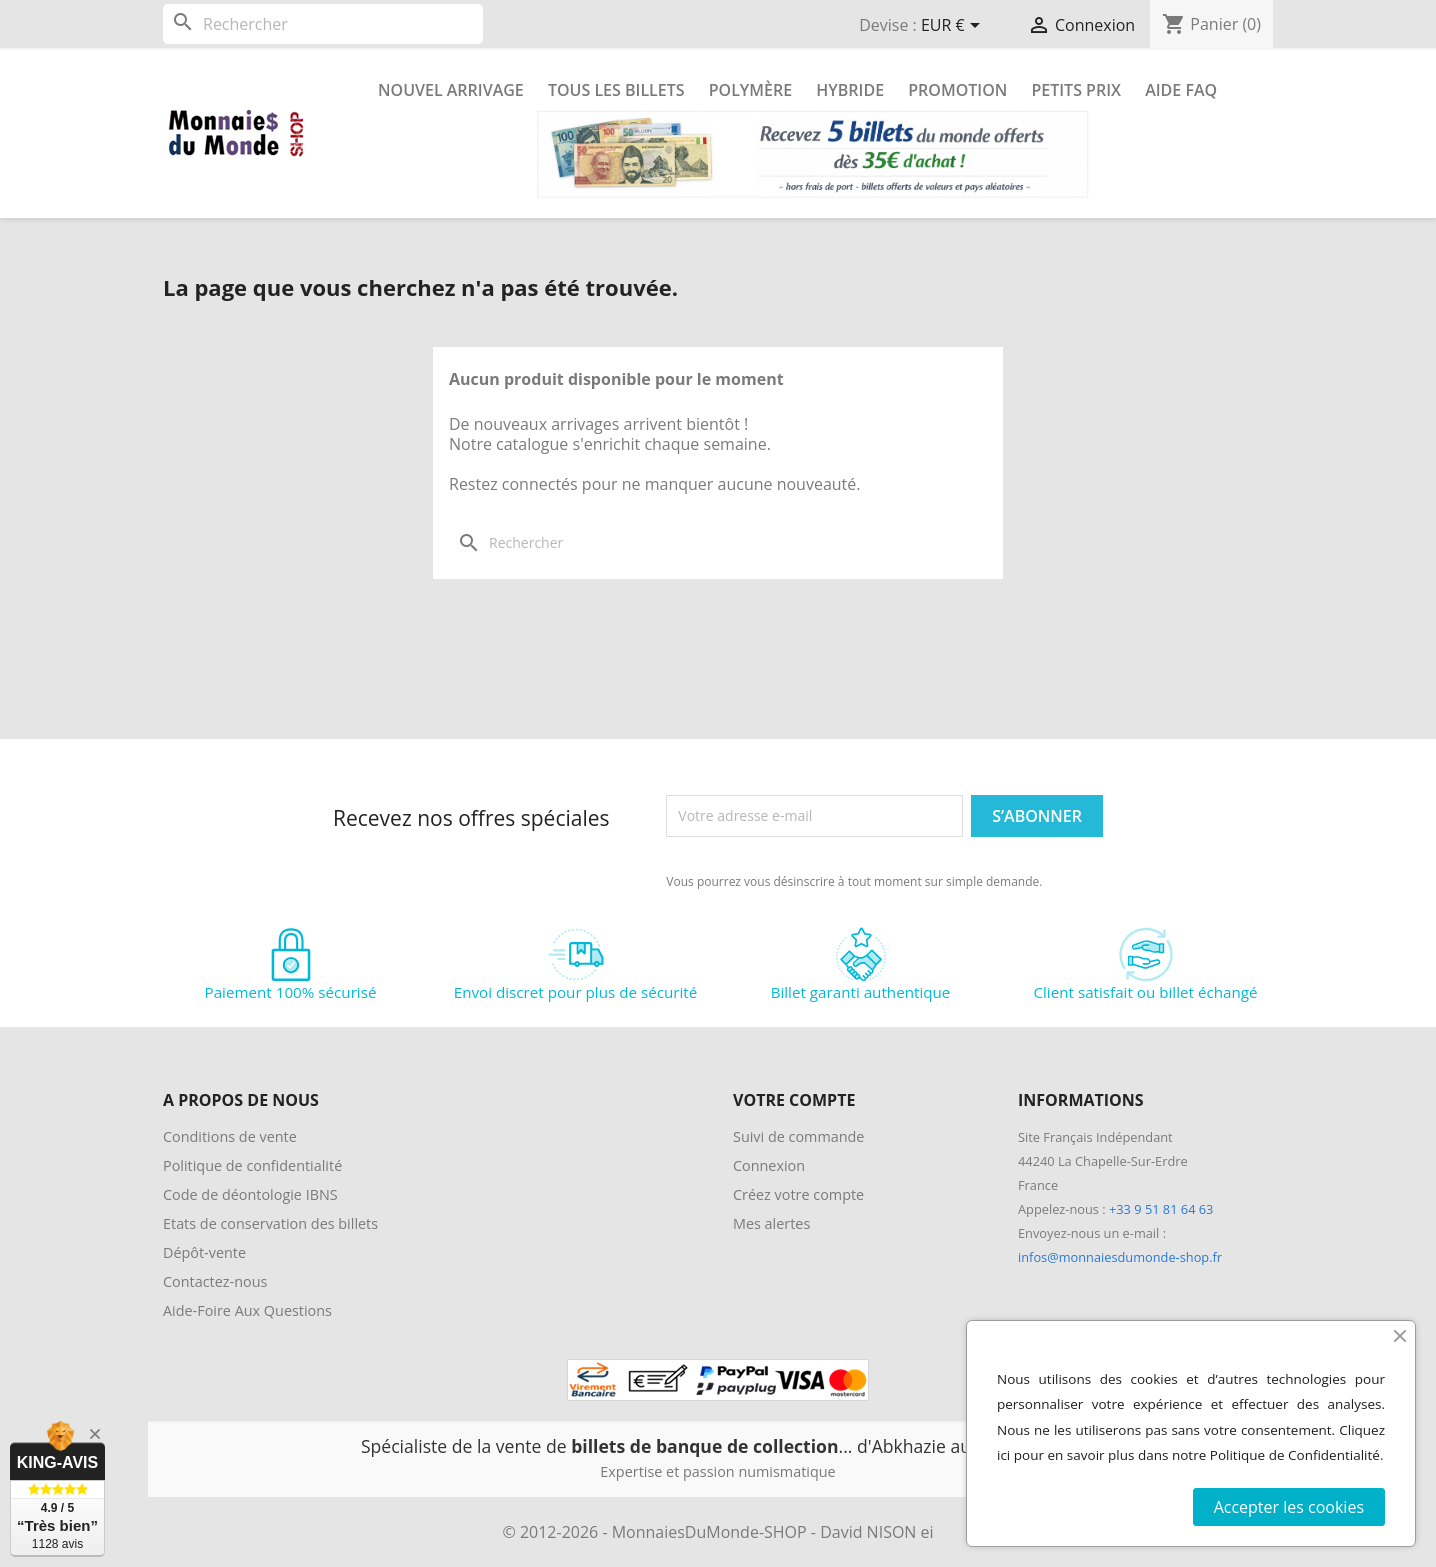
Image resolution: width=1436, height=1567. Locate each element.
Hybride (850, 90)
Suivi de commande (798, 1136)
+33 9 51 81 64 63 (1161, 1209)
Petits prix (1076, 90)
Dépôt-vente (204, 1252)
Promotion (957, 90)
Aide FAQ (1181, 90)
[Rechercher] (323, 24)
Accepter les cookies (1289, 1507)
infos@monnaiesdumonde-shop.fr (1120, 1257)
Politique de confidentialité (252, 1165)
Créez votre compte (798, 1194)
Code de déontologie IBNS (250, 1194)
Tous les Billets (616, 90)
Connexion (769, 1165)
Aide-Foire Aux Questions (247, 1310)
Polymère (750, 90)
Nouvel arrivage (451, 90)
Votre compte (794, 1100)
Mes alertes (771, 1223)
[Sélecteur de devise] (954, 27)
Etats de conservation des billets (270, 1223)
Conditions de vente (230, 1136)
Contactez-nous (215, 1281)
